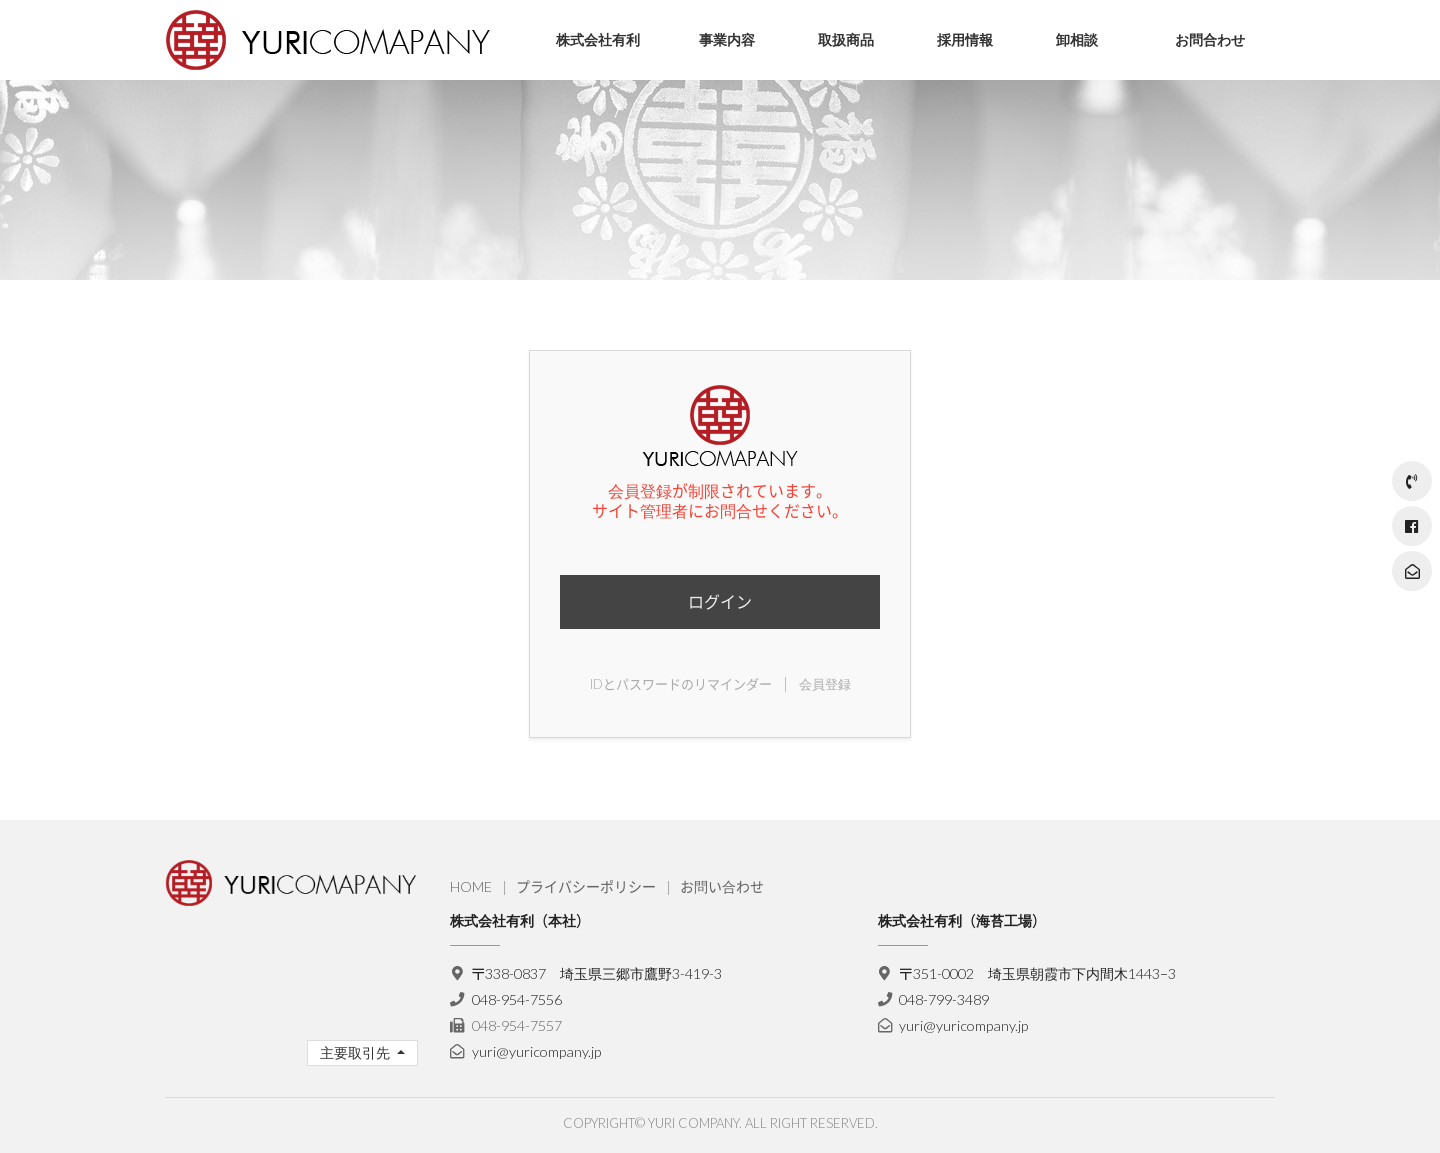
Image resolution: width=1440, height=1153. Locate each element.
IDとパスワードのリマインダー (681, 684)
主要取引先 (356, 1052)
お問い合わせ (722, 886)
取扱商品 (846, 39)
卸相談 (1077, 39)
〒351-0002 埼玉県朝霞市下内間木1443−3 (1037, 973)
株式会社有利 (598, 39)
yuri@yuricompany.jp (536, 1051)
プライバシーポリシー (586, 886)
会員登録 (825, 684)
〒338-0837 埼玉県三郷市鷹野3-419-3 (597, 973)
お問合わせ (1210, 39)
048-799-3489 (944, 999)
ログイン (720, 601)
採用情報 (965, 39)
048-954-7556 (517, 999)
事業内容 (727, 39)
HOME (471, 886)
